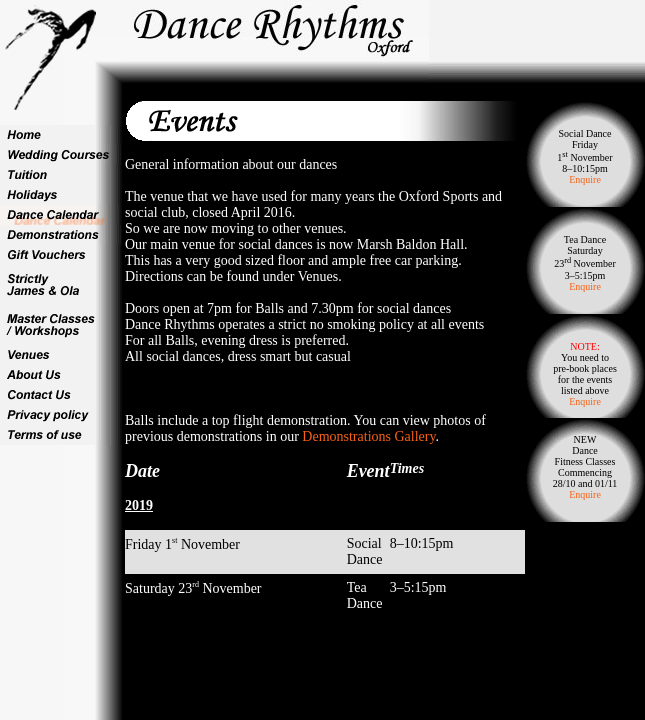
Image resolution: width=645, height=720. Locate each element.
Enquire (585, 179)
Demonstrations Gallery (368, 436)
